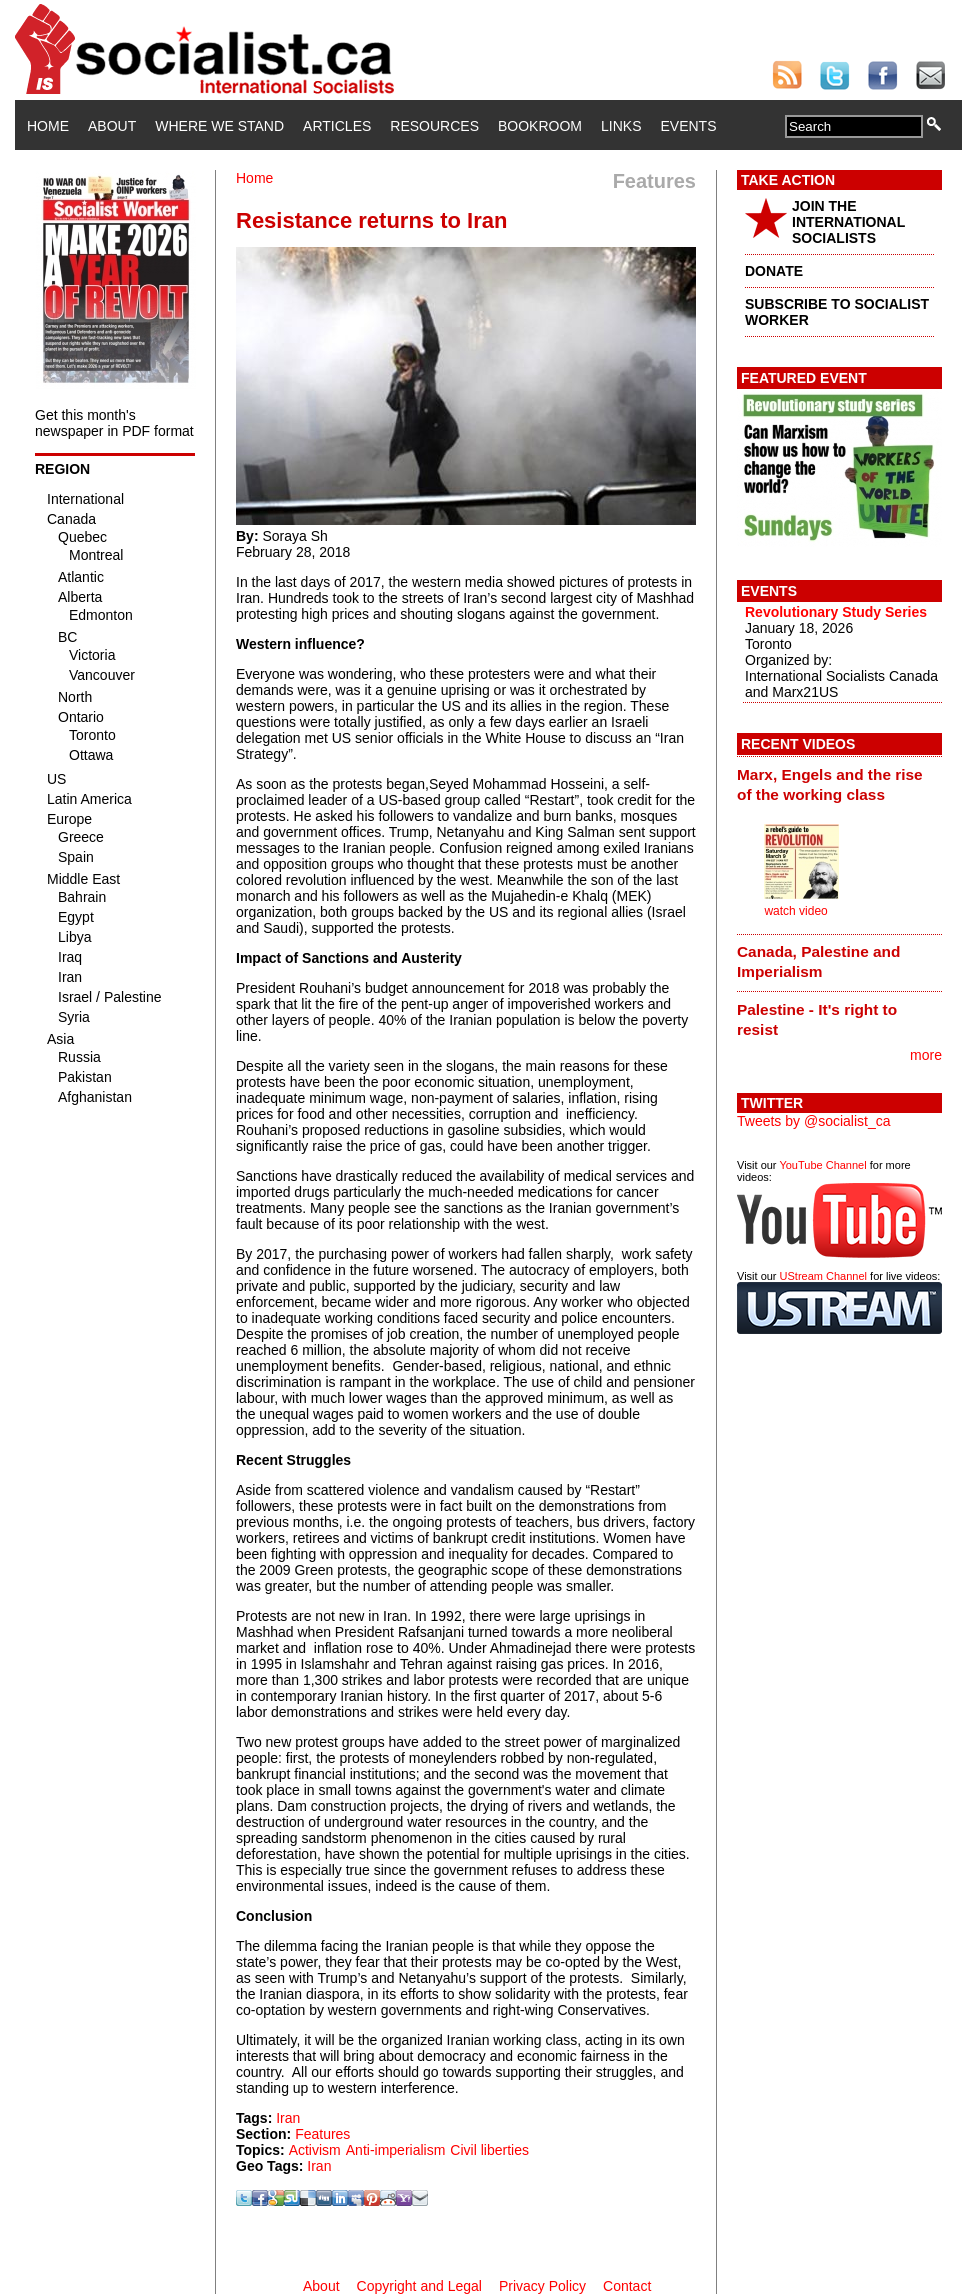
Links (621, 126)
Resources (434, 126)
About (112, 126)
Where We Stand (219, 126)
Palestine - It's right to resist (817, 1019)
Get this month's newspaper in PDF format (114, 423)
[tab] (839, 784)
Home (48, 126)
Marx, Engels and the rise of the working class (830, 784)
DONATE (774, 271)
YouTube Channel (822, 1165)
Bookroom (540, 126)
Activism (315, 2150)
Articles (337, 126)
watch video (795, 911)
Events (688, 126)
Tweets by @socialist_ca (814, 1121)
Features (322, 2134)
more (926, 1055)
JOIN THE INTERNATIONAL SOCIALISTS (848, 222)
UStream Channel (823, 1276)
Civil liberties (489, 2150)
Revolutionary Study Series (836, 612)
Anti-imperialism (396, 2150)
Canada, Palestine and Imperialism (818, 961)
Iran (288, 2118)
